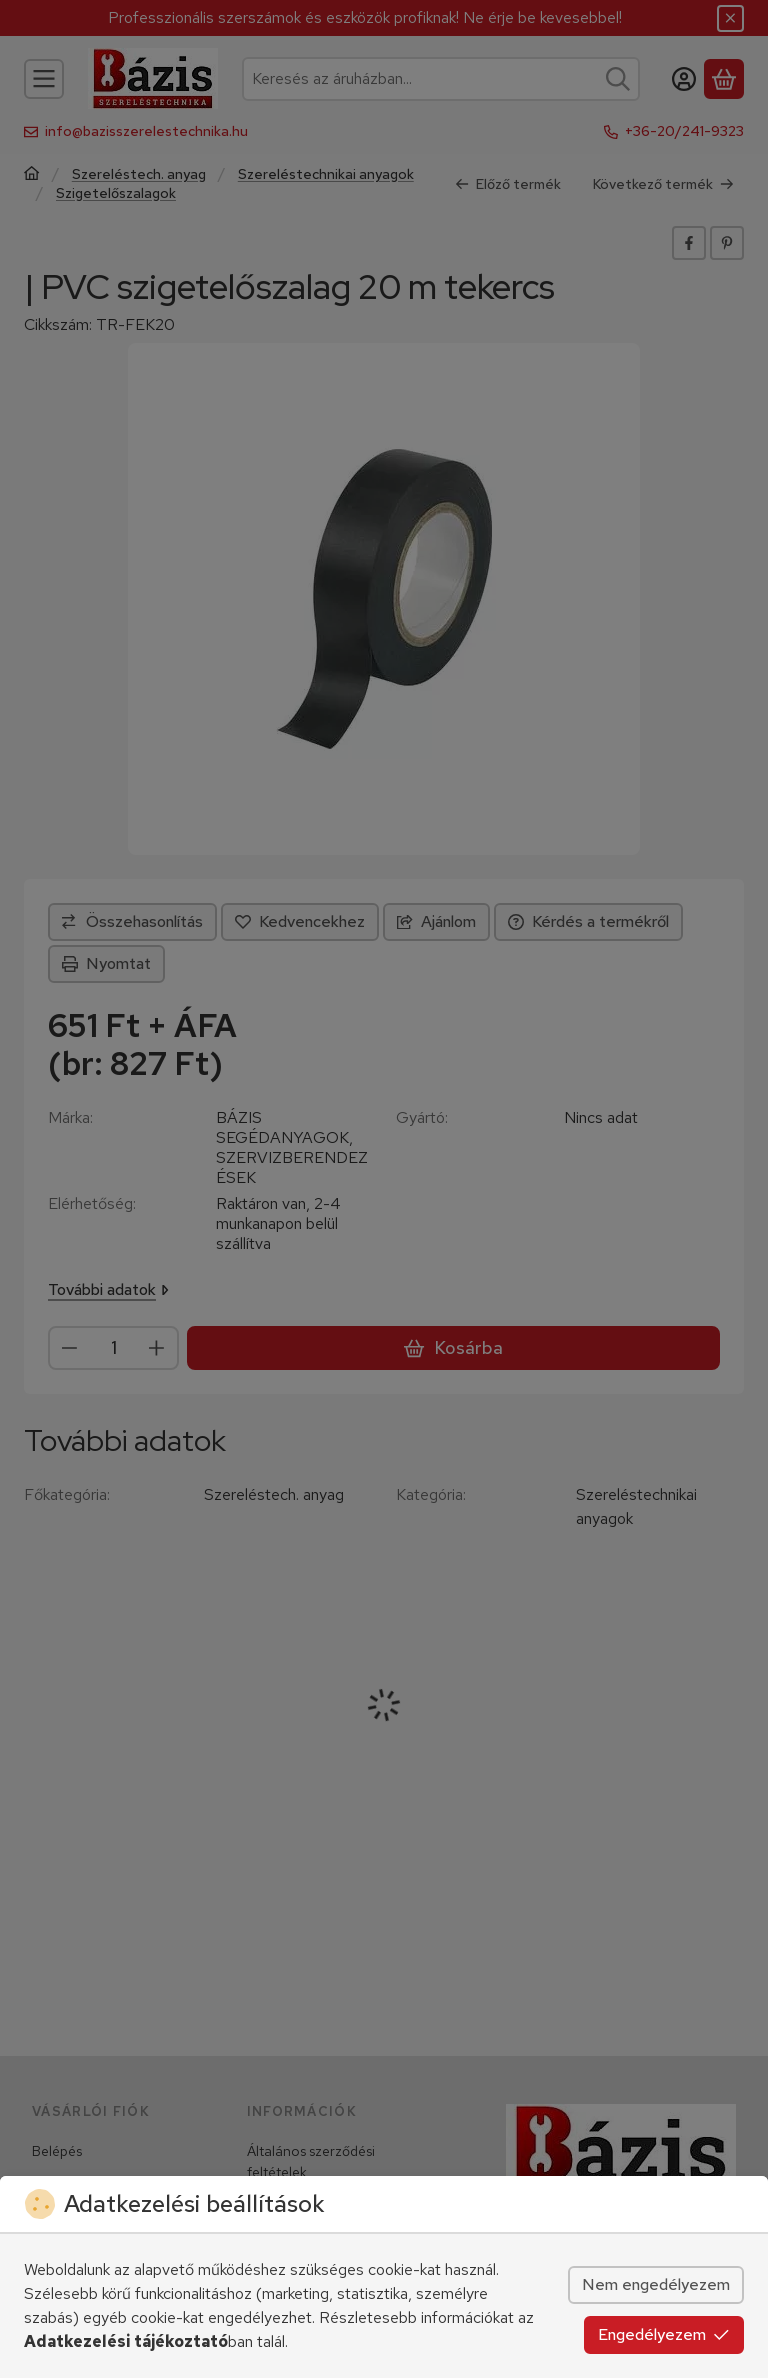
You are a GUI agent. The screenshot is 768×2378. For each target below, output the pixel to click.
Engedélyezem (664, 2334)
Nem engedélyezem (656, 2284)
